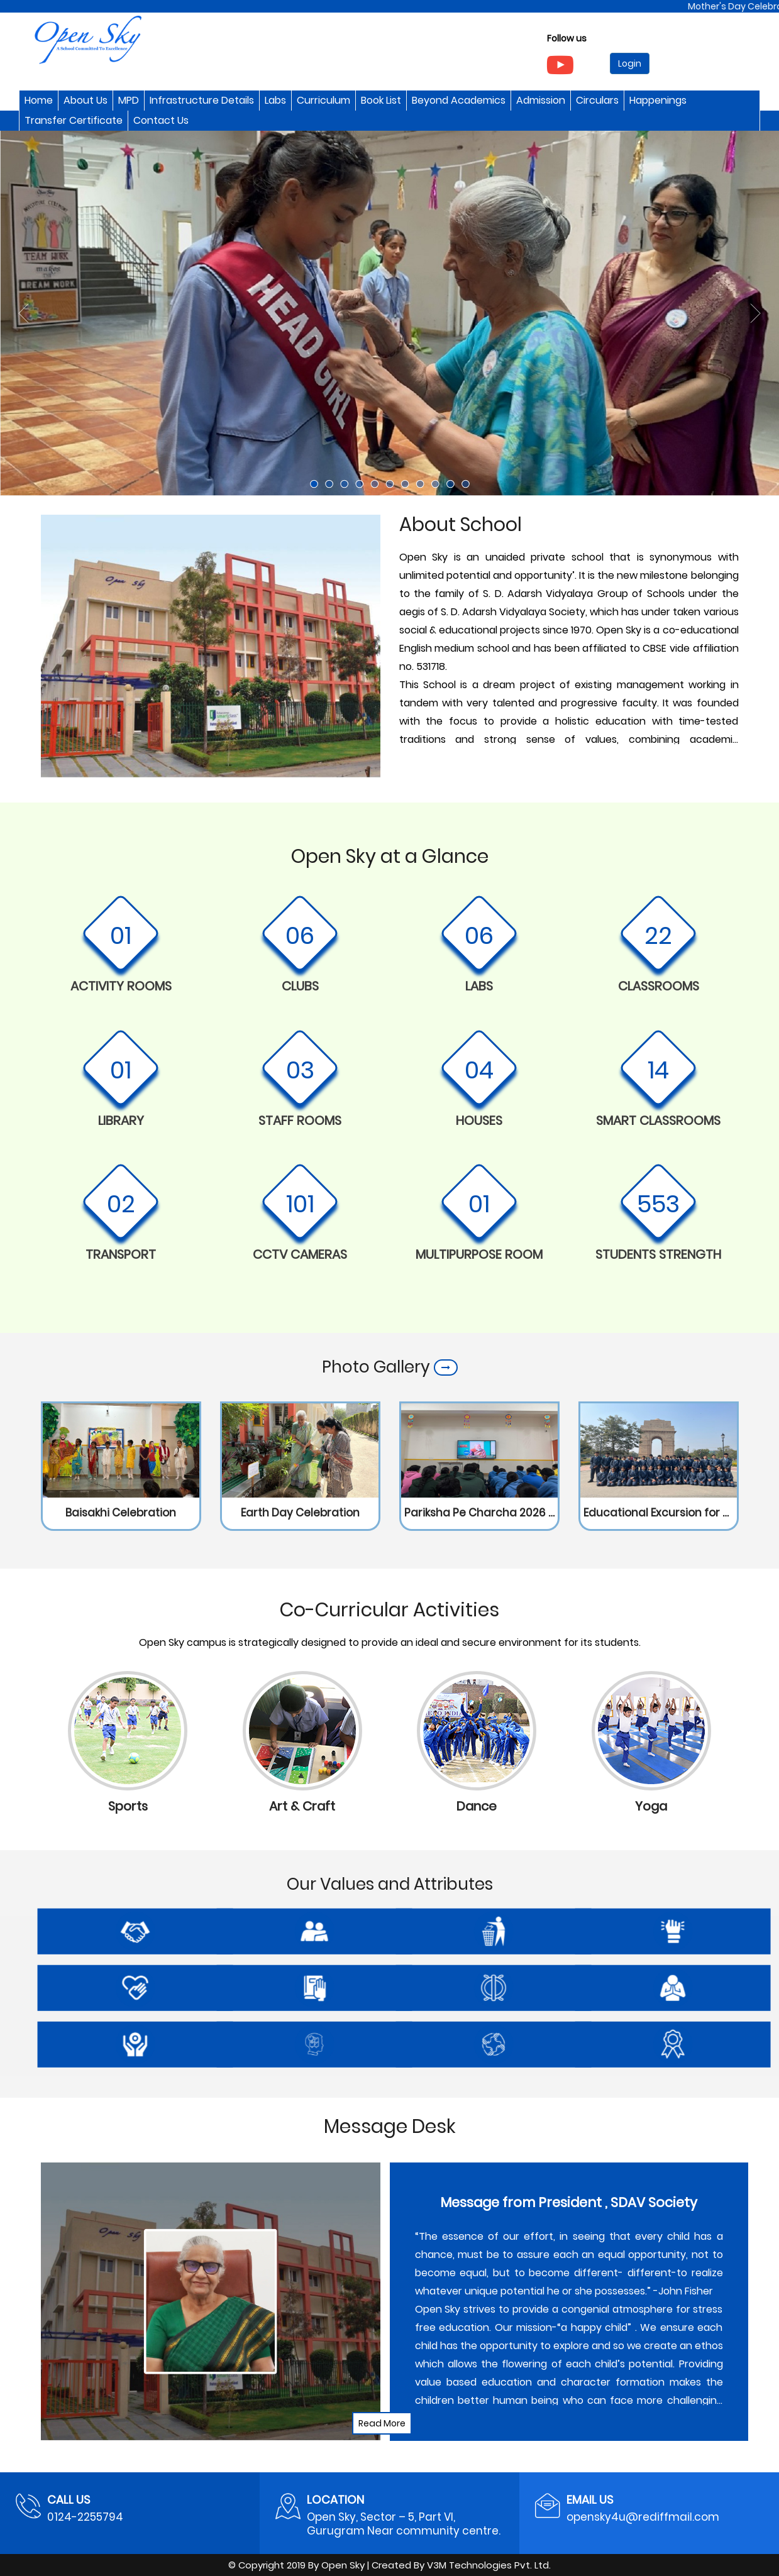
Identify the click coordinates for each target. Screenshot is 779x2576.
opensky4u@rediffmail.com (642, 2516)
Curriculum (323, 100)
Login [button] (629, 63)
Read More (382, 2423)
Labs (275, 100)
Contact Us (161, 120)
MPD (128, 100)
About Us (86, 100)
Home (39, 100)
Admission (540, 100)
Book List (381, 100)
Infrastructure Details (202, 100)
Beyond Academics (459, 100)
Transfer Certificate (74, 120)
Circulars (597, 100)
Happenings (658, 100)
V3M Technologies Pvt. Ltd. (489, 2565)
